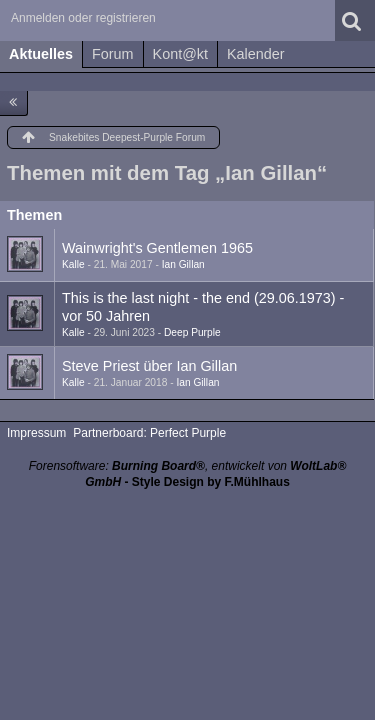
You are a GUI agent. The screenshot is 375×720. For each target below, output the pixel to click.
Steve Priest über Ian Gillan (149, 366)
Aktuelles (41, 54)
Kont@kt (180, 54)
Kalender (256, 54)
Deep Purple (192, 332)
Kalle (73, 264)
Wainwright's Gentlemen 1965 (157, 248)
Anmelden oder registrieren (83, 18)
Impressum (36, 433)
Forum (113, 54)
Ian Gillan (183, 264)
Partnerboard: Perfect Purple (149, 433)
